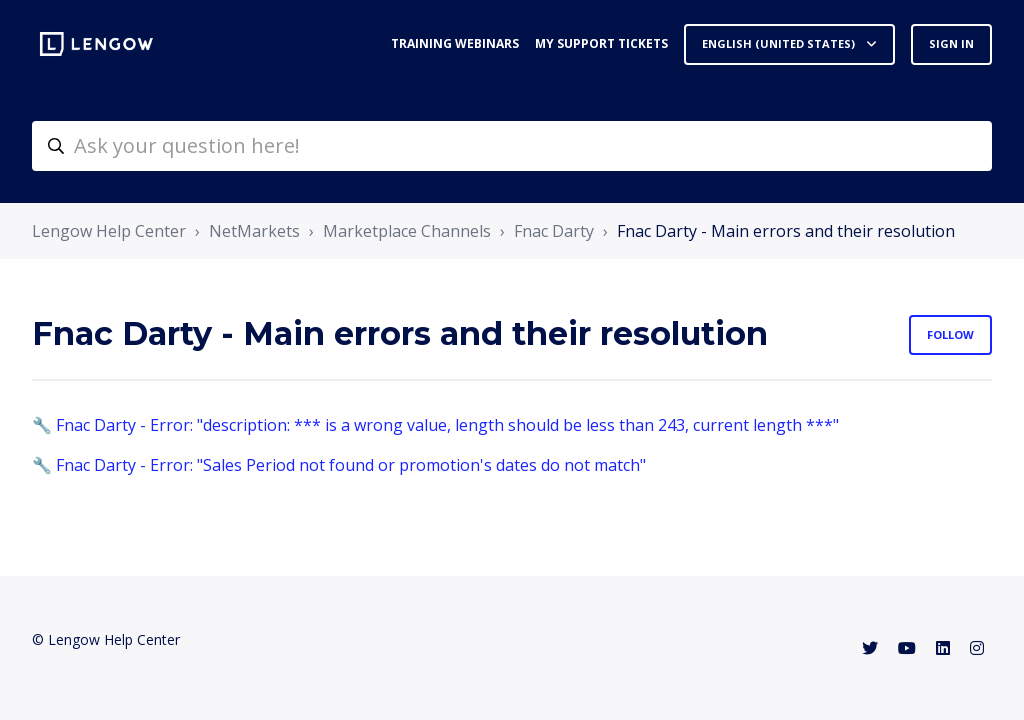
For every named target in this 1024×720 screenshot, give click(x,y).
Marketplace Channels (407, 231)
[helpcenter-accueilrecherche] (512, 146)
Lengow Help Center (109, 231)
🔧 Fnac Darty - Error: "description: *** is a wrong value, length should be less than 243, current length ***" (435, 425)
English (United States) (780, 43)
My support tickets (601, 43)
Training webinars (455, 43)
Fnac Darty (554, 231)
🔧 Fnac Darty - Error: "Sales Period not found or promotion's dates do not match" (339, 465)
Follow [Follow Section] (950, 334)
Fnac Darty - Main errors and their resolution (786, 231)
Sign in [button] (951, 43)
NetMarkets (254, 231)
